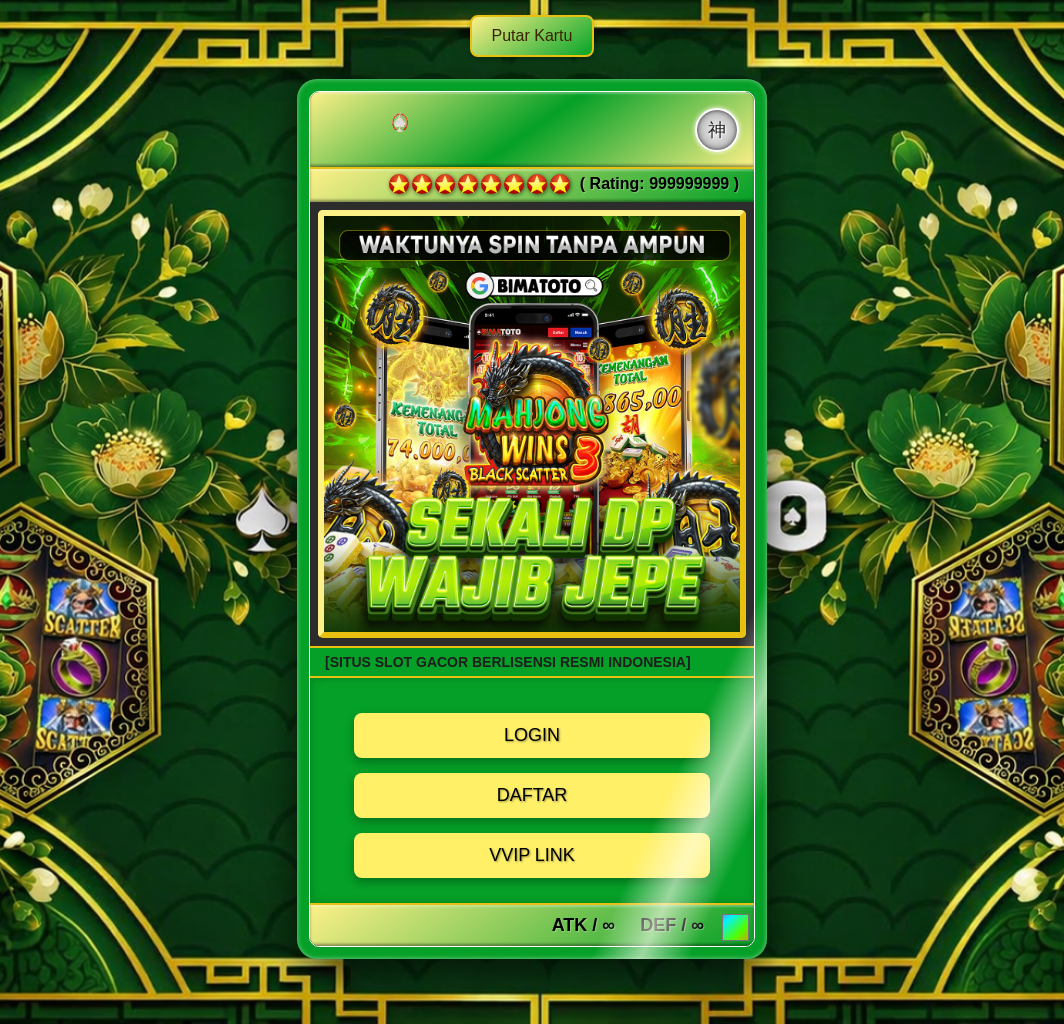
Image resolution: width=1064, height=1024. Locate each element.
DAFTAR (532, 795)
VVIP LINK (532, 855)
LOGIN (532, 735)
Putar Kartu (532, 35)
